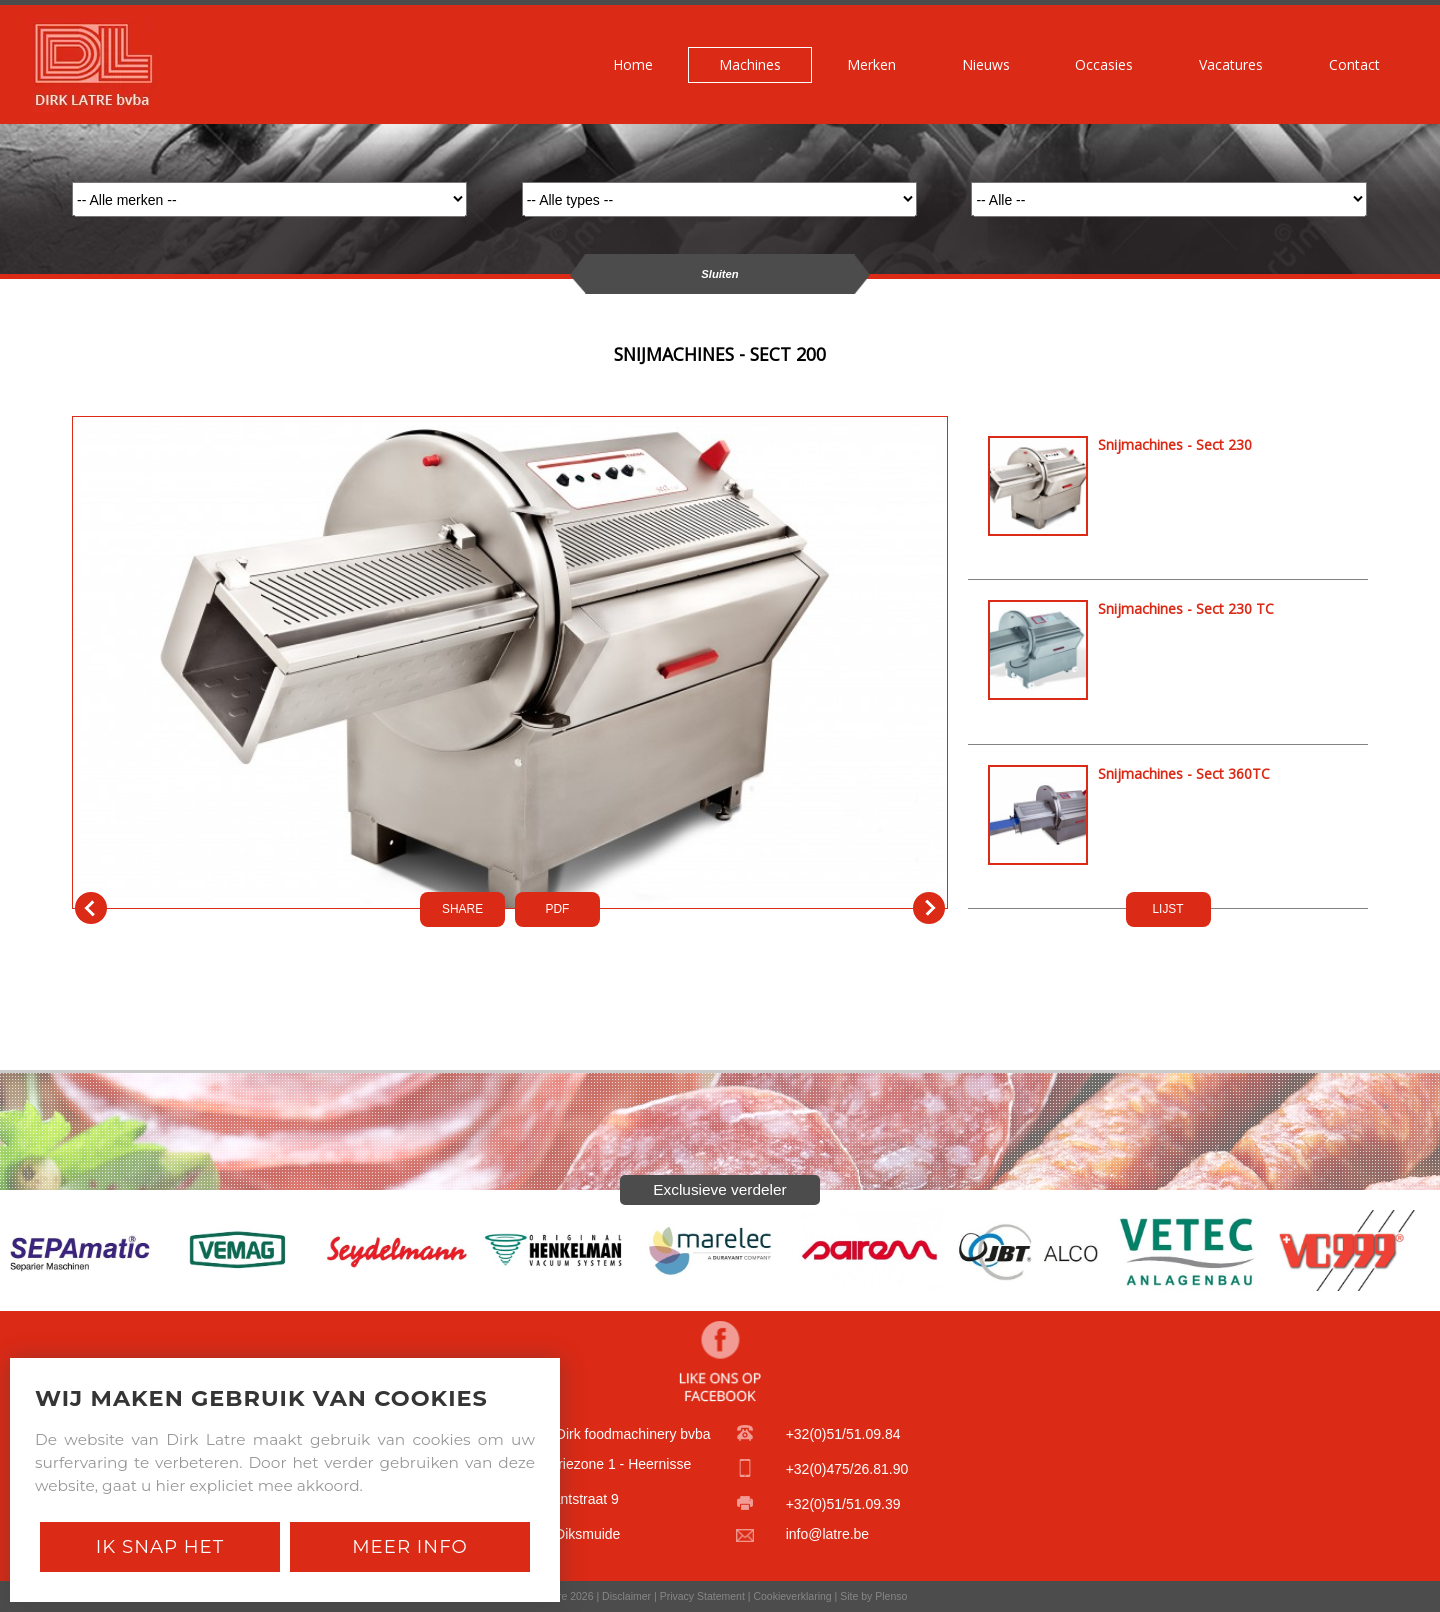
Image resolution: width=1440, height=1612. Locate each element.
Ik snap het (160, 1546)
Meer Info (410, 1546)
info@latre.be (827, 1534)
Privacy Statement (702, 1596)
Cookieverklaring (792, 1596)
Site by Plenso (873, 1596)
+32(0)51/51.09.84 (843, 1434)
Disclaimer (626, 1596)
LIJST (1167, 909)
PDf (558, 909)
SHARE (462, 909)
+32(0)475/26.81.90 (847, 1469)
